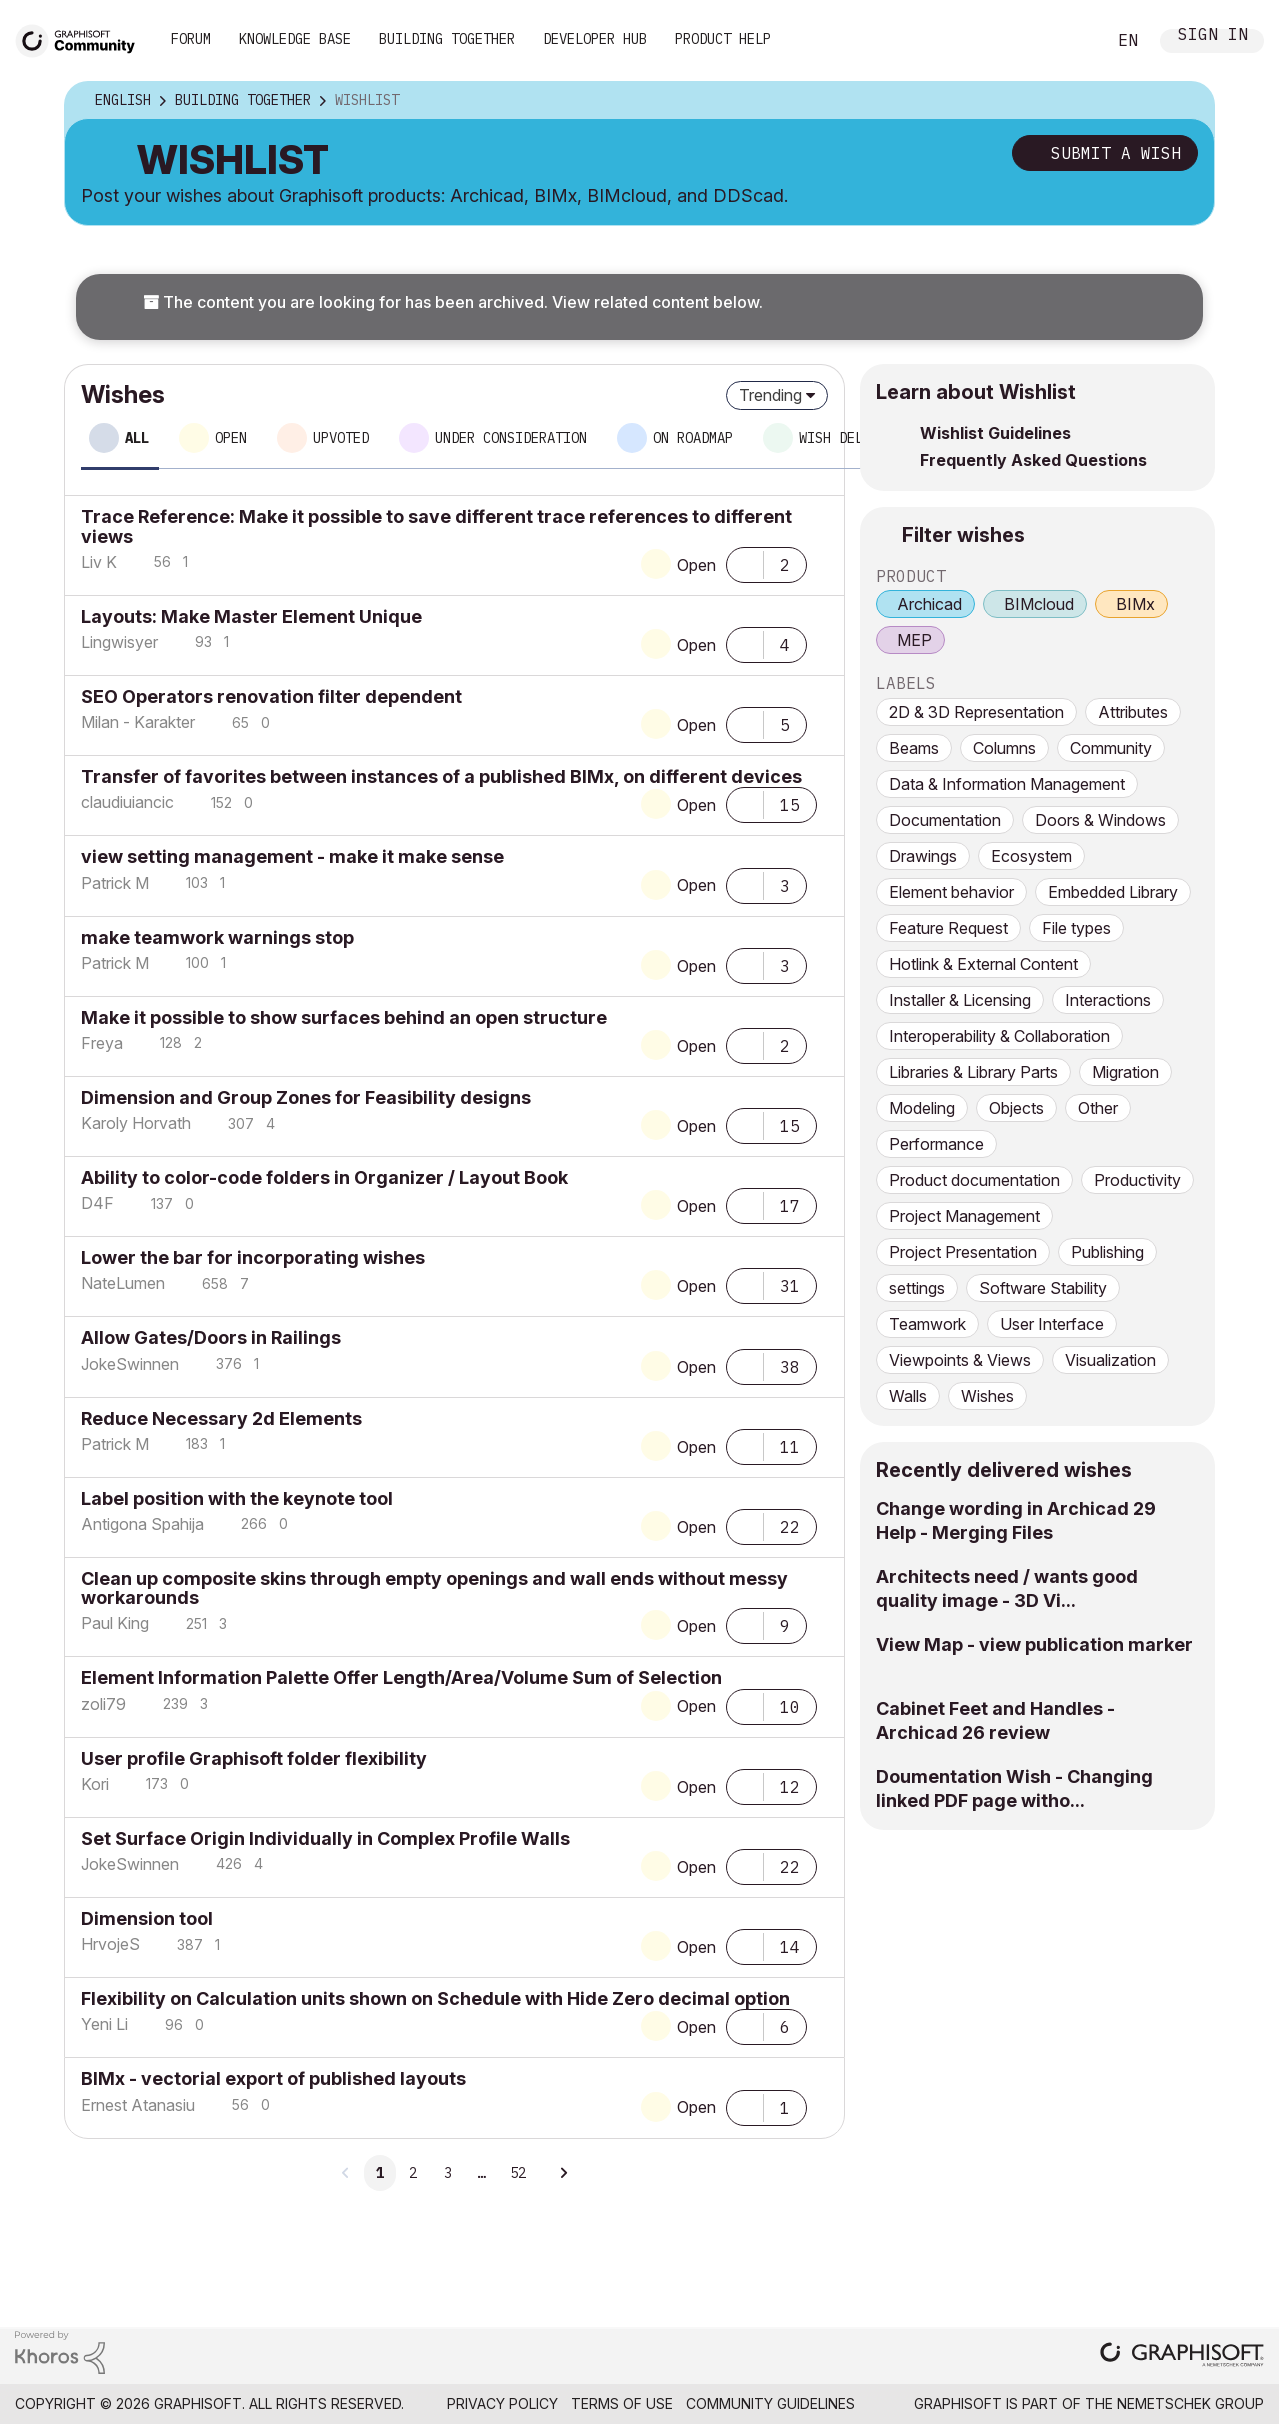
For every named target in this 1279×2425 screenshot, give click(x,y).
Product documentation (974, 1180)
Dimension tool (147, 1918)
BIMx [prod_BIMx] (1135, 604)
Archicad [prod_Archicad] (929, 604)
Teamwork (927, 1324)
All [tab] (137, 438)
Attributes (1133, 712)
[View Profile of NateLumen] (123, 1283)
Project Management (964, 1216)
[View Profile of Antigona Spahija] (142, 1524)
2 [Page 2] (413, 2173)
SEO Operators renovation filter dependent (271, 696)
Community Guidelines (770, 2403)
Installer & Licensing (960, 1000)
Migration (1125, 1072)
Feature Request (948, 928)
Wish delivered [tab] (855, 438)
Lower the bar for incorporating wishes (253, 1257)
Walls (908, 1396)
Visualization (1110, 1360)
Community (1111, 748)
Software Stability (1043, 1288)
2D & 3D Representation (976, 712)
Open (696, 565)
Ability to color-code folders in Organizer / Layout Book (324, 1177)
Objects (1016, 1108)
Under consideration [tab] (511, 438)
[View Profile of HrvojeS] (110, 1944)
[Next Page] (563, 2173)
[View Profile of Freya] (102, 1043)
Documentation (945, 820)
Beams (914, 748)
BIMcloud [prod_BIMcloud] (1039, 604)
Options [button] (1186, 101)
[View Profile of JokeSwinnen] (130, 1364)
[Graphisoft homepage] (1182, 2356)
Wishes (987, 1396)
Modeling (922, 1108)
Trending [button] (770, 395)
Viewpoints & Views (960, 1360)
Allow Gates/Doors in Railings (211, 1337)
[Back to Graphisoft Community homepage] (82, 38)
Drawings (923, 856)
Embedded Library (1113, 892)
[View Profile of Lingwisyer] (119, 642)
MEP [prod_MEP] (914, 640)
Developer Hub (595, 39)
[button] (745, 563)
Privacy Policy (502, 2403)
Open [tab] (231, 438)
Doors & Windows (1100, 820)
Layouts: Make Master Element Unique (251, 616)
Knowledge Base (295, 39)
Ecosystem (1031, 856)
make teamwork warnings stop (217, 937)
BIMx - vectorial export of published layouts (273, 2078)
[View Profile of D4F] (97, 1203)
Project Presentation (963, 1252)
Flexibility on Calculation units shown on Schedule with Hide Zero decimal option (435, 1998)
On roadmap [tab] (693, 438)
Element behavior (951, 892)
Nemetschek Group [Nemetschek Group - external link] (1190, 2403)
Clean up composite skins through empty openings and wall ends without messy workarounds (434, 1588)
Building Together (447, 39)
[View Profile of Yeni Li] (104, 2024)
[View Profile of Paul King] (115, 1623)
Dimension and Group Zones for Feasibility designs (306, 1097)
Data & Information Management (1007, 784)
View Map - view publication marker (1034, 1644)
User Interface (1052, 1324)
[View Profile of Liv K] (99, 562)
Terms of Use (622, 2403)
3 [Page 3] (448, 2173)
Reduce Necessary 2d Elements (221, 1418)
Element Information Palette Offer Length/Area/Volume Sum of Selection (401, 1677)
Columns (1004, 748)
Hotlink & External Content (983, 964)
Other (1098, 1108)
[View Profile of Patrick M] (115, 883)
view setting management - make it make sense (292, 856)
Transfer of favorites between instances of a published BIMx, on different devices (441, 776)
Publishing (1107, 1252)
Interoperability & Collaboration (999, 1036)
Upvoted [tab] (341, 438)
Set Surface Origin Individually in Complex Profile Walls (325, 1838)
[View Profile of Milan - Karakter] (138, 722)
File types (1076, 928)
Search (1068, 41)
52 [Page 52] (518, 2173)
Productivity (1137, 1180)
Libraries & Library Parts (973, 1072)
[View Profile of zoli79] (103, 1704)
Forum (191, 39)
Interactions (1108, 1000)
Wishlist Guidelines (995, 433)
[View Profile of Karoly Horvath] (136, 1123)
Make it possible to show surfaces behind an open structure (344, 1017)
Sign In (1213, 36)
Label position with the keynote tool (237, 1498)
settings (917, 1288)
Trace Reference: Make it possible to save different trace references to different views (436, 526)
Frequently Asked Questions (1033, 460)
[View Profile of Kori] (95, 1784)
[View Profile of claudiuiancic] (127, 802)
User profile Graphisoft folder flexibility (254, 1758)
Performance (936, 1144)
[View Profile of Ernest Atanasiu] (138, 2105)
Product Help (723, 39)
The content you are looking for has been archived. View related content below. (453, 302)
